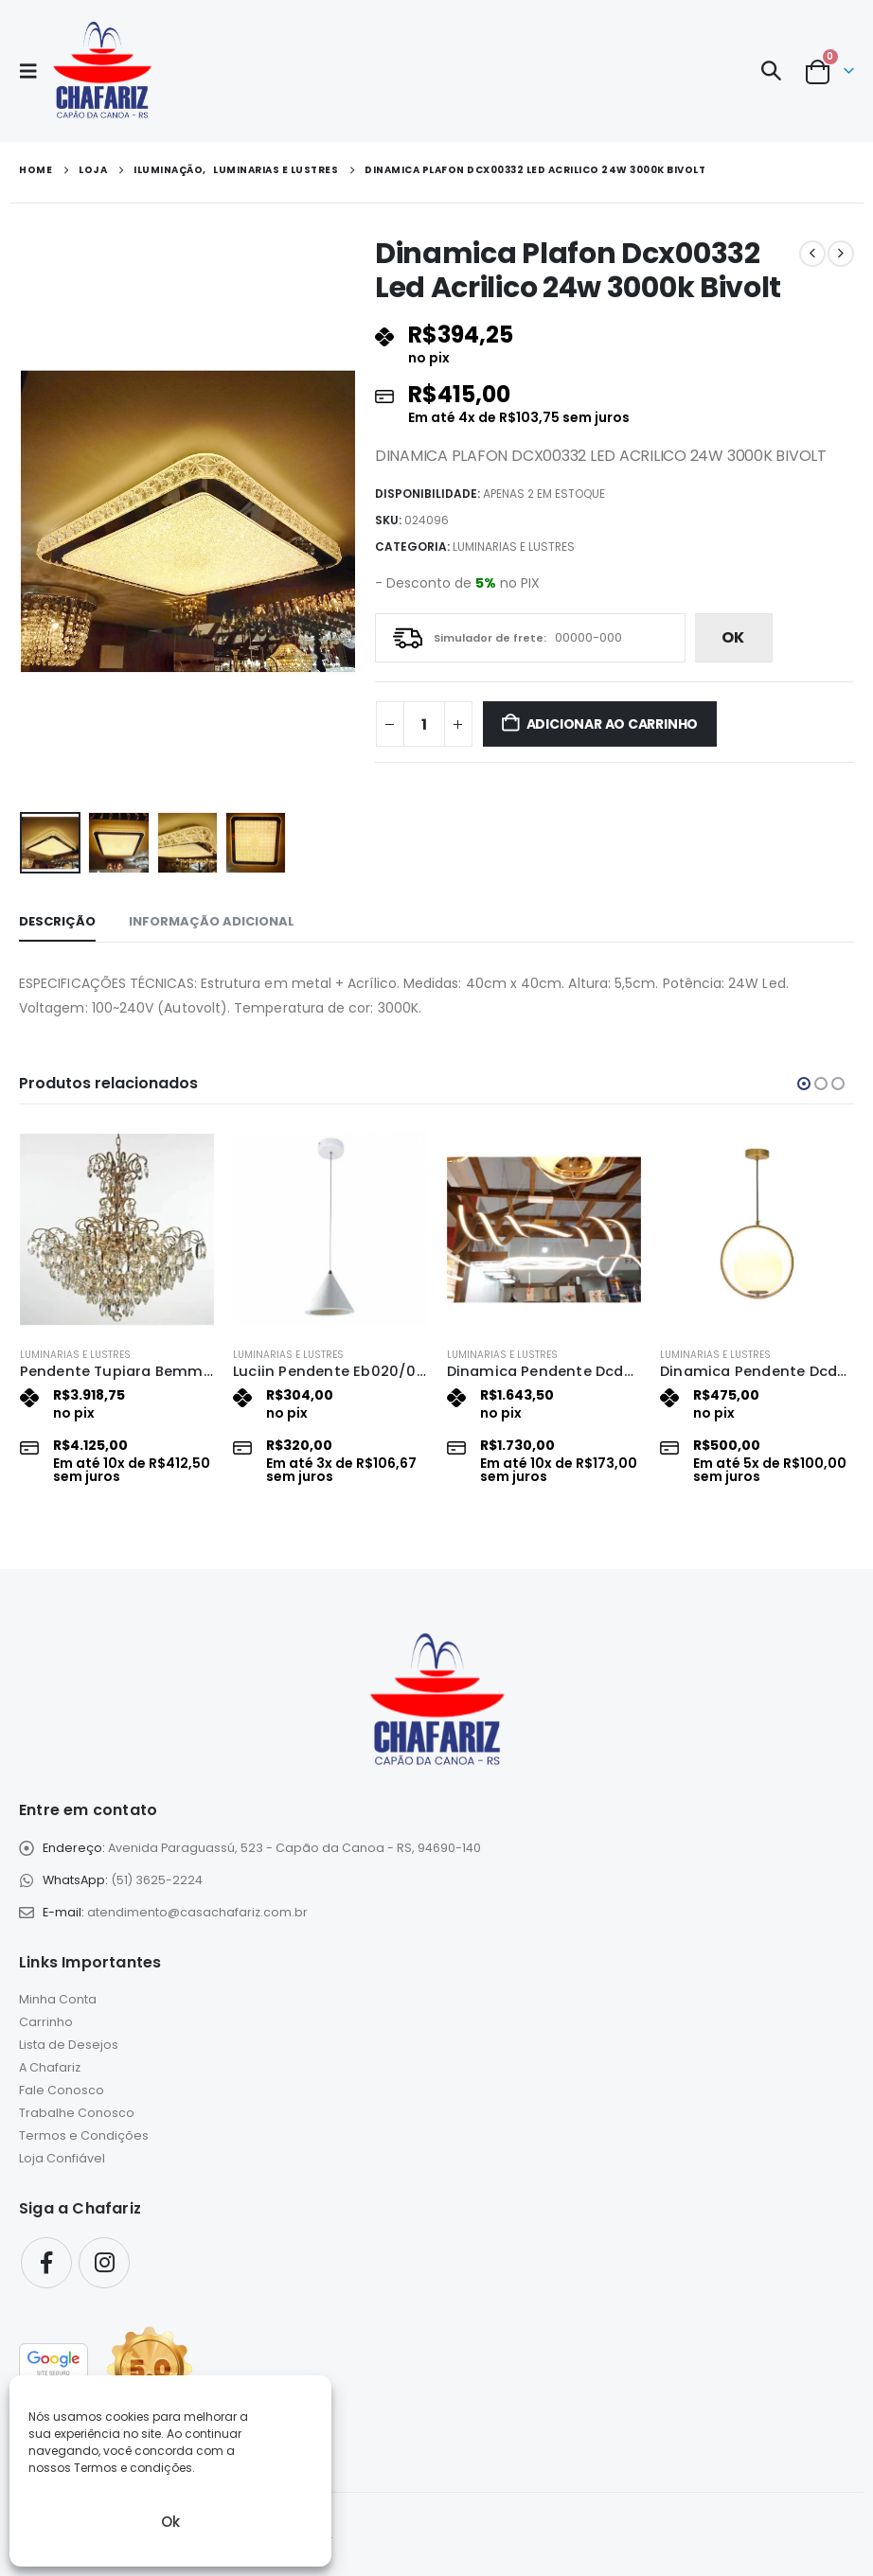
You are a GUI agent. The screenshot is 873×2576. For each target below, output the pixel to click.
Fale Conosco (61, 2091)
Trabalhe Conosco (76, 2114)
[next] (841, 253)
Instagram (104, 2262)
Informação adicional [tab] (211, 921)
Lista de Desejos (68, 2046)
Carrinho (46, 2023)
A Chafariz (49, 2068)
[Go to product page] (117, 1229)
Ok (170, 2522)
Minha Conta (58, 2000)
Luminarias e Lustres (514, 546)
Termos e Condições (84, 2136)
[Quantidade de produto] (424, 724)
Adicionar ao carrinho (612, 724)
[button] (34, 71)
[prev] (812, 253)
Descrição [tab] (57, 921)
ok (733, 637)
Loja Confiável (62, 2159)
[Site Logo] (101, 71)
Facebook (46, 2262)
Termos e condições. (134, 2468)
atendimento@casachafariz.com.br (197, 1912)
